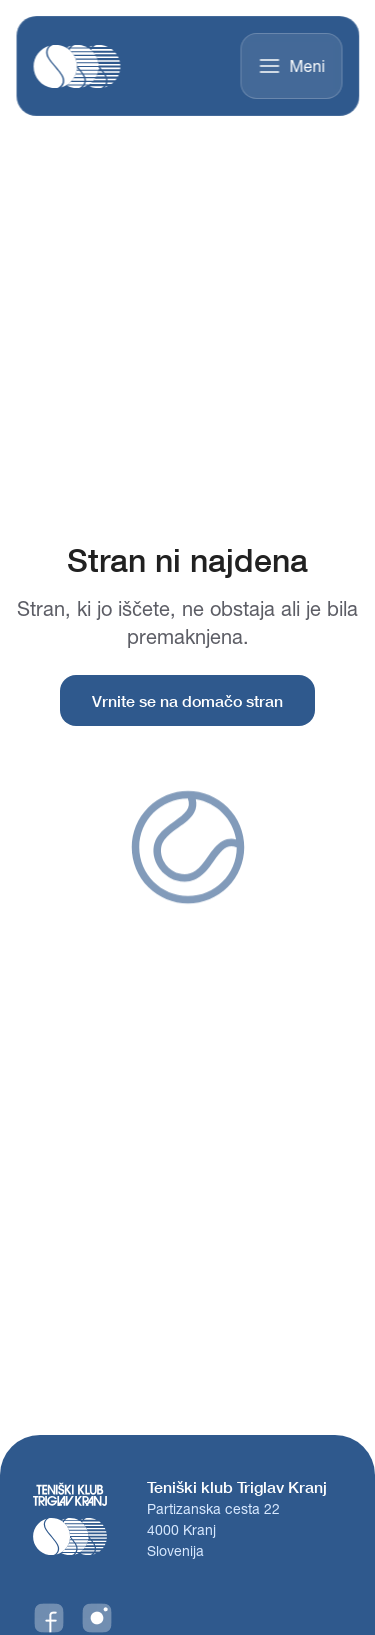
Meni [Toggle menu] (291, 66)
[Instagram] (97, 1618)
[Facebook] (49, 1618)
